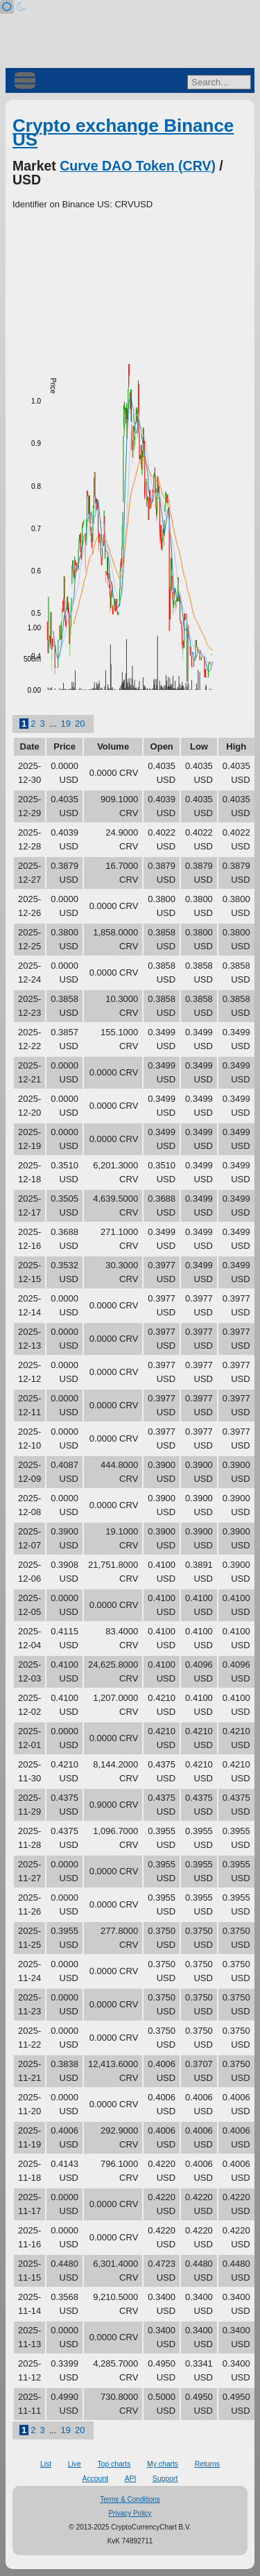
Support (165, 2478)
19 (66, 723)
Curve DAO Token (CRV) (138, 165)
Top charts (113, 2464)
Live (74, 2464)
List (45, 2464)
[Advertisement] (130, 287)
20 (80, 723)
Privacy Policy (129, 2513)
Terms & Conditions (130, 2499)
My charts (162, 2464)
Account (96, 2478)
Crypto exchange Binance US (123, 132)
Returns (207, 2464)
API (131, 2478)
